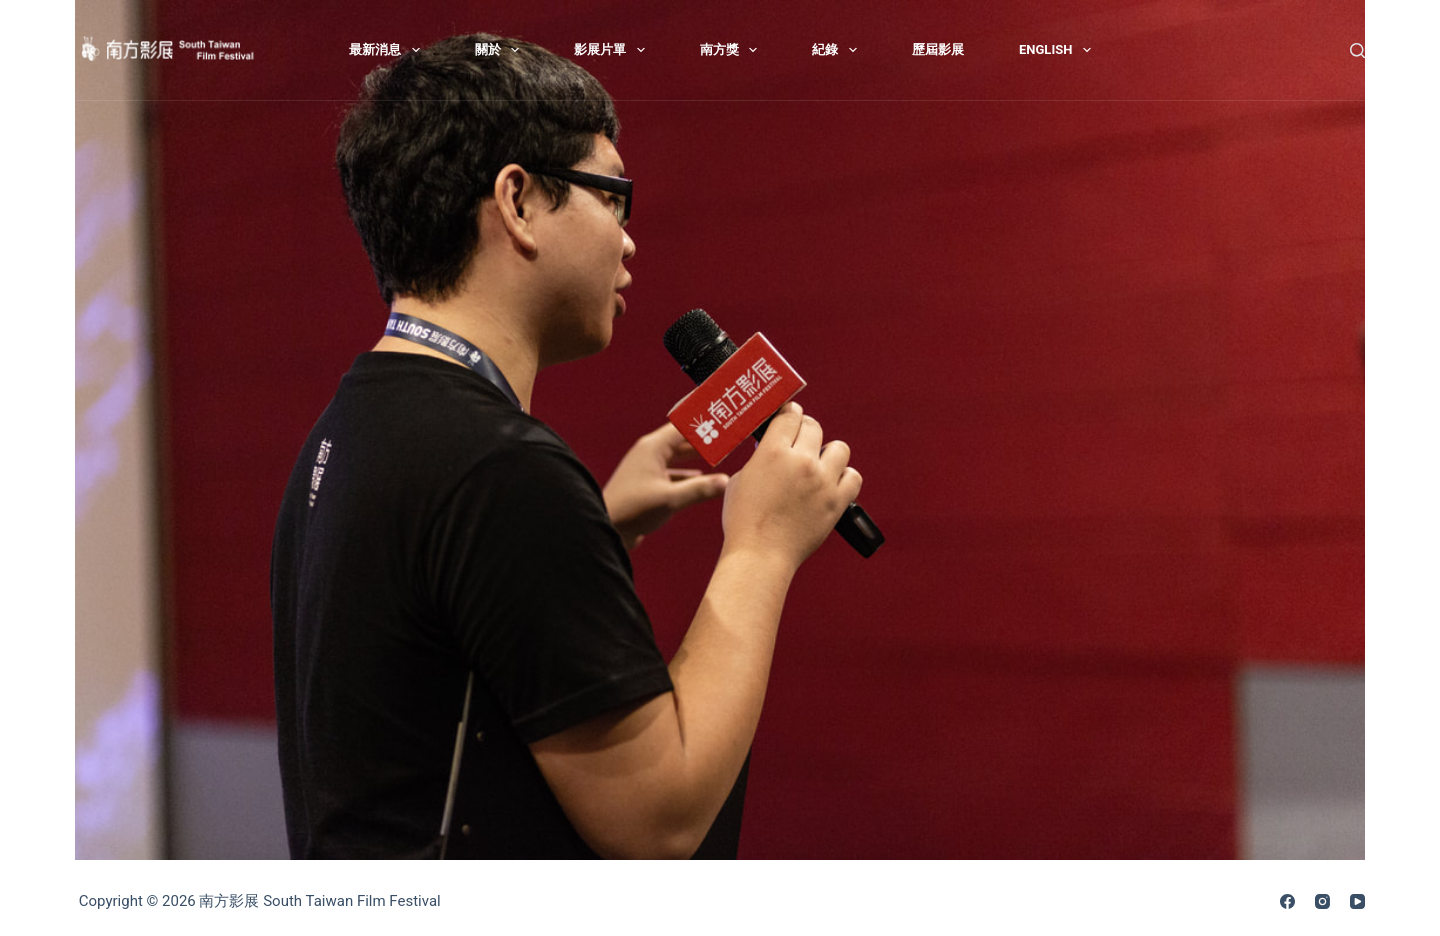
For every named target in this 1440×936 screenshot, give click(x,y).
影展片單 (613, 50)
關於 (501, 50)
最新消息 (388, 50)
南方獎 (733, 50)
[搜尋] (1357, 50)
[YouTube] (1357, 901)
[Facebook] (1287, 901)
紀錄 (838, 50)
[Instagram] (1322, 901)
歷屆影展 (938, 49)
